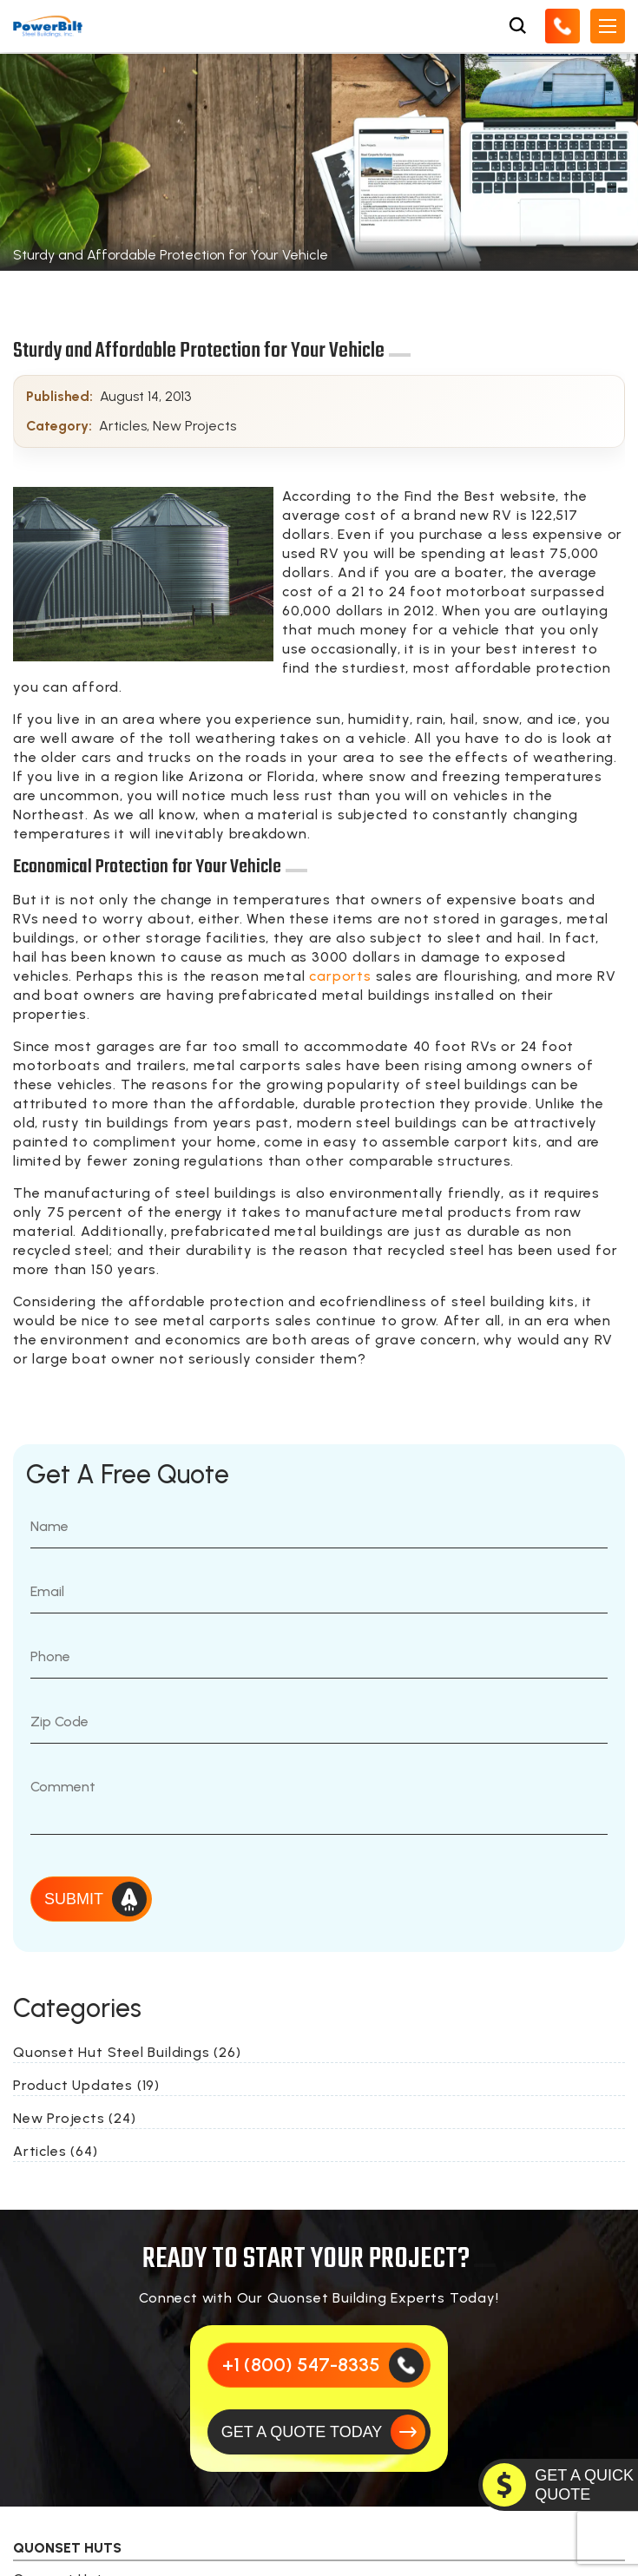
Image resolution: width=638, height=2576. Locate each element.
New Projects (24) (74, 2118)
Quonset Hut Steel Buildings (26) (127, 2052)
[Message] (319, 1800)
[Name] (319, 1526)
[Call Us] (562, 26)
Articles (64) (55, 2151)
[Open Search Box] (517, 26)
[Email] (319, 1591)
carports (340, 976)
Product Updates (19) (86, 2085)
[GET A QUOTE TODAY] (319, 2431)
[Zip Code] (319, 1722)
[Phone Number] (319, 1657)
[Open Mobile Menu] (607, 26)
